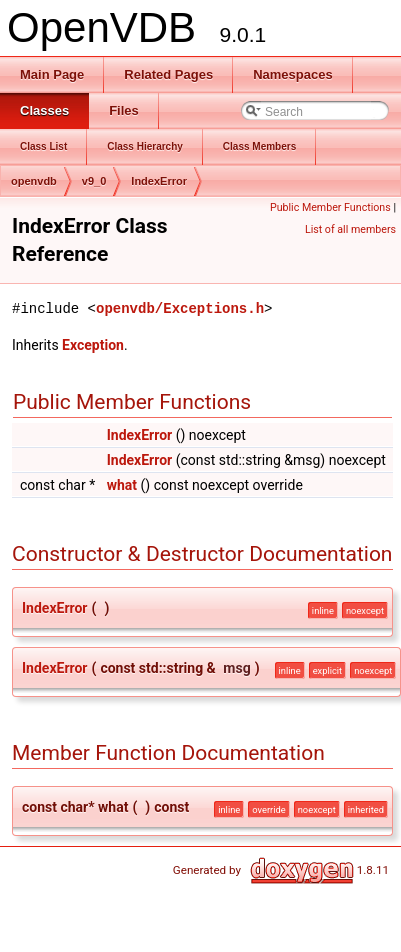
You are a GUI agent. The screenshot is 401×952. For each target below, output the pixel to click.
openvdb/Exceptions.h (180, 308)
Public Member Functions (330, 207)
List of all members (350, 229)
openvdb (34, 181)
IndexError (159, 181)
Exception (93, 345)
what (122, 485)
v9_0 (94, 181)
